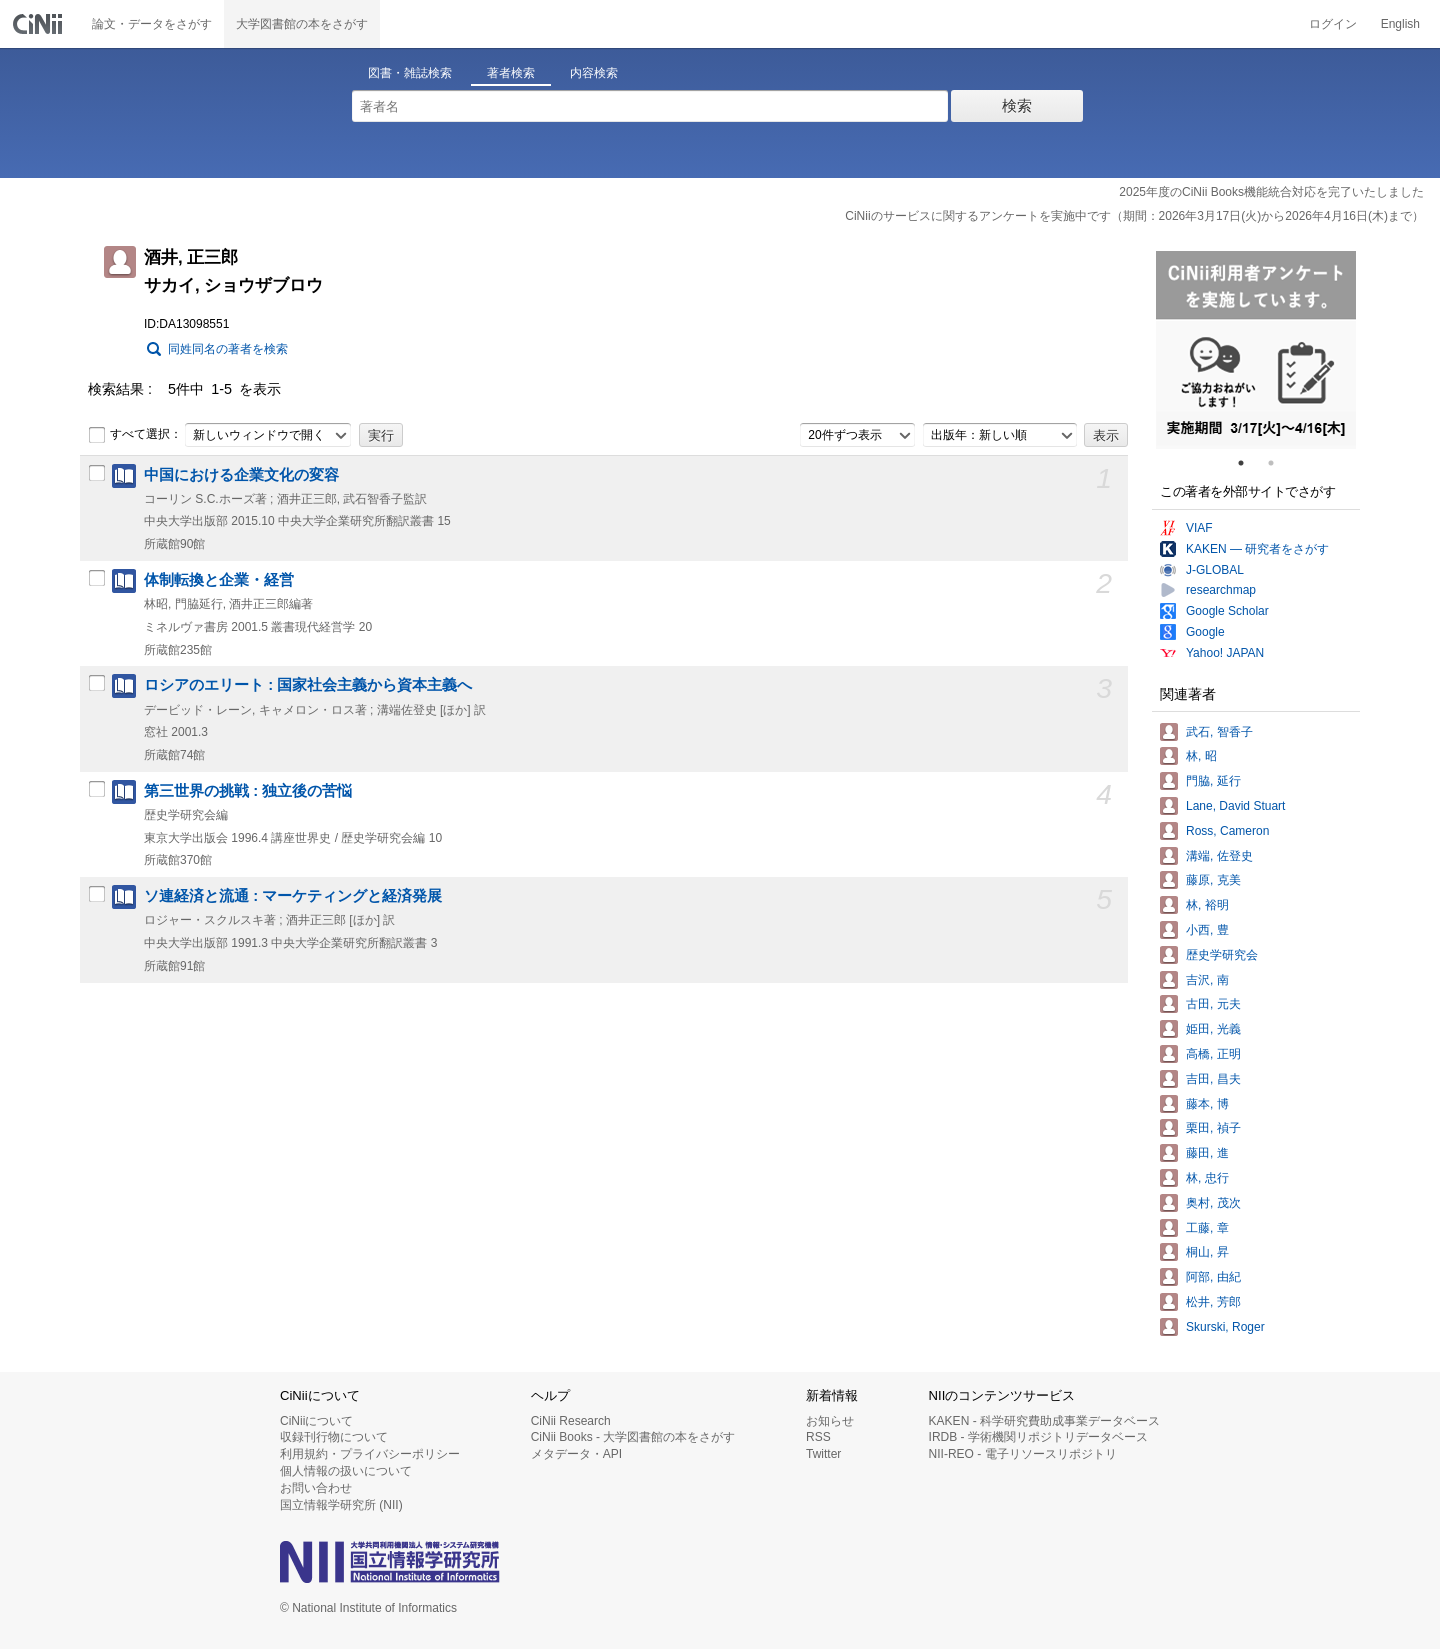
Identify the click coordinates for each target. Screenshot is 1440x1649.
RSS (818, 1437)
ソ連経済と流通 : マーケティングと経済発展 (293, 896)
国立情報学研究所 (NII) (341, 1505)
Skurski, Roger (1225, 1327)
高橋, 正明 (1213, 1054)
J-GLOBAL (1215, 570)
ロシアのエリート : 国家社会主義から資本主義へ (308, 685)
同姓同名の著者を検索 (228, 349)
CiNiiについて (316, 1421)
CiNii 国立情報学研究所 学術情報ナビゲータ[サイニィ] (40, 24)
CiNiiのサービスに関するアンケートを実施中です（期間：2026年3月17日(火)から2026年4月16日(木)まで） (1134, 216)
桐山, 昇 (1207, 1252)
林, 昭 (1201, 756)
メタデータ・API (576, 1454)
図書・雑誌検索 (410, 73)
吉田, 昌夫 (1213, 1079)
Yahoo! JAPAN (1225, 653)
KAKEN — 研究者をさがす (1257, 549)
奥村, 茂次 (1213, 1203)
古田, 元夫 (1213, 1004)
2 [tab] (1279, 463)
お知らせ (830, 1421)
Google (1205, 632)
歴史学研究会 (1222, 955)
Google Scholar (1227, 611)
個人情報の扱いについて (346, 1471)
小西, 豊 (1207, 930)
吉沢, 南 (1207, 980)
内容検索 (594, 73)
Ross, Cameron (1227, 831)
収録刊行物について (334, 1437)
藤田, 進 (1207, 1153)
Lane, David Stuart (1235, 806)
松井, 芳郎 (1213, 1302)
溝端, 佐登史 (1219, 856)
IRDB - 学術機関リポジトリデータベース (1038, 1437)
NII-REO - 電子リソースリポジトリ (1023, 1454)
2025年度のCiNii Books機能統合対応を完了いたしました (1271, 192)
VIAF (1199, 528)
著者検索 (511, 73)
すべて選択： (135, 435)
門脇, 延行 (1213, 781)
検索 (1017, 105)
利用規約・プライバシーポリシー (370, 1454)
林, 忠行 (1207, 1178)
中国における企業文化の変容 (241, 475)
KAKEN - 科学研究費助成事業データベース (1044, 1421)
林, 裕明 (1207, 905)
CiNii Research (571, 1421)
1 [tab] (1249, 463)
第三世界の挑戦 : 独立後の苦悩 (248, 791)
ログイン (1333, 24)
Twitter (823, 1454)
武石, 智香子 (1219, 732)
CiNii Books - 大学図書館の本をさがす (633, 1437)
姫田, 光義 (1213, 1029)
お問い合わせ (316, 1488)
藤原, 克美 (1213, 880)
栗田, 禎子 (1213, 1128)
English (1400, 24)
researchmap (1221, 590)
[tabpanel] (1256, 350)
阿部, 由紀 (1213, 1277)
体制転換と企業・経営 (219, 580)
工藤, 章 (1207, 1228)
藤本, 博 (1207, 1104)
